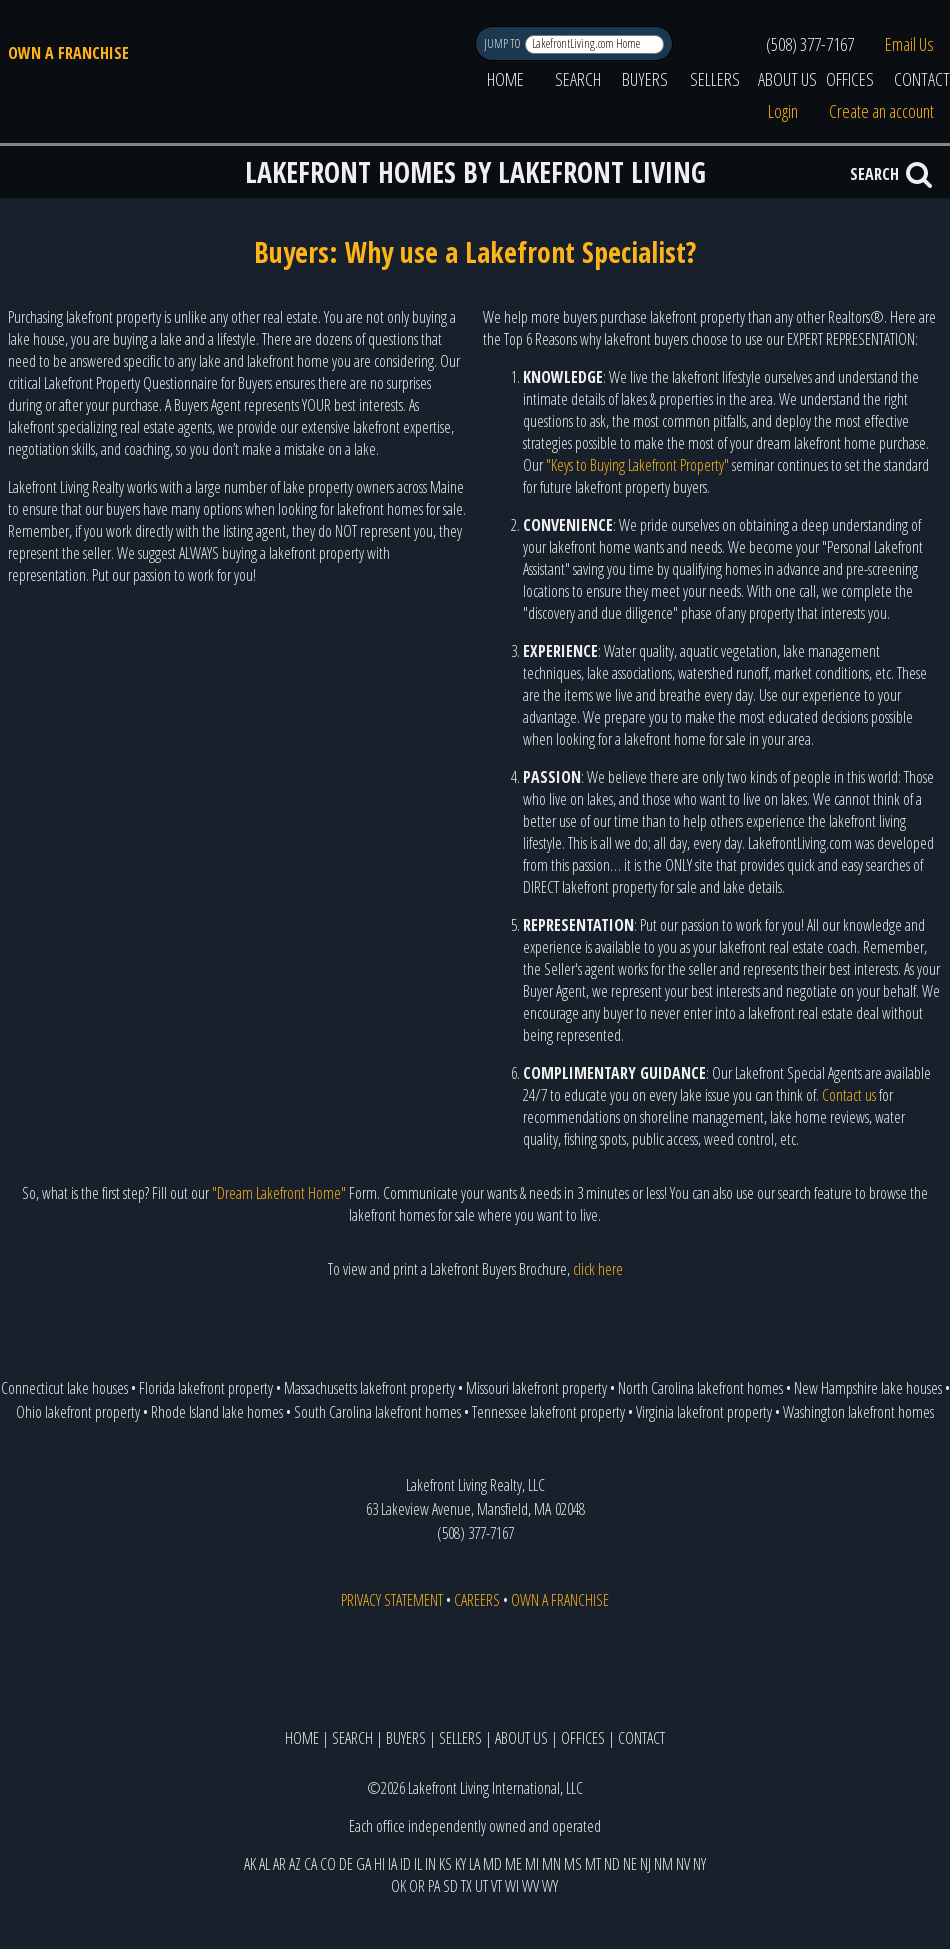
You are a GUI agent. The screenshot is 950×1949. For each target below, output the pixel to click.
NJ (645, 1864)
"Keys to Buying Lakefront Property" (637, 465)
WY (550, 1886)
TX (466, 1886)
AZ (295, 1864)
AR (279, 1864)
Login (783, 111)
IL (418, 1864)
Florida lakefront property (206, 1388)
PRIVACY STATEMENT (392, 1600)
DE (346, 1864)
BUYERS (645, 79)
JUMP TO (503, 43)
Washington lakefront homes (858, 1412)
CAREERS (477, 1600)
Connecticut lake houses (64, 1388)
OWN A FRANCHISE (68, 53)
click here (598, 1269)
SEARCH (578, 79)
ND (612, 1864)
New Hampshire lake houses (868, 1388)
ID (405, 1864)
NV (683, 1864)
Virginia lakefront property (704, 1412)
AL (264, 1864)
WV (530, 1886)
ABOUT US (787, 79)
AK (250, 1864)
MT (593, 1864)
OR (417, 1886)
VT (496, 1886)
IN (430, 1864)
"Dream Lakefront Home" (279, 1193)
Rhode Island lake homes (217, 1412)
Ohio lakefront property (78, 1412)
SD (450, 1886)
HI (379, 1864)
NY (699, 1864)
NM (663, 1864)
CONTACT (641, 1738)
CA (310, 1864)
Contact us (849, 1095)
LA (474, 1864)
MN (551, 1864)
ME (513, 1864)
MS (573, 1864)
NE (630, 1864)
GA (363, 1864)
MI (532, 1864)
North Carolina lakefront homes (700, 1388)
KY (460, 1864)
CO (328, 1864)
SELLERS (715, 79)
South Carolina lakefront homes (377, 1412)
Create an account (881, 111)
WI (512, 1886)
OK (398, 1886)
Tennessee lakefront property (548, 1412)
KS (445, 1864)
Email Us (909, 44)
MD (492, 1864)
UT (481, 1886)
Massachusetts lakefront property (369, 1388)
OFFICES (850, 79)
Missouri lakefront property (536, 1388)
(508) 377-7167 (810, 44)
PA (434, 1886)
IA (392, 1864)
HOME (505, 79)
